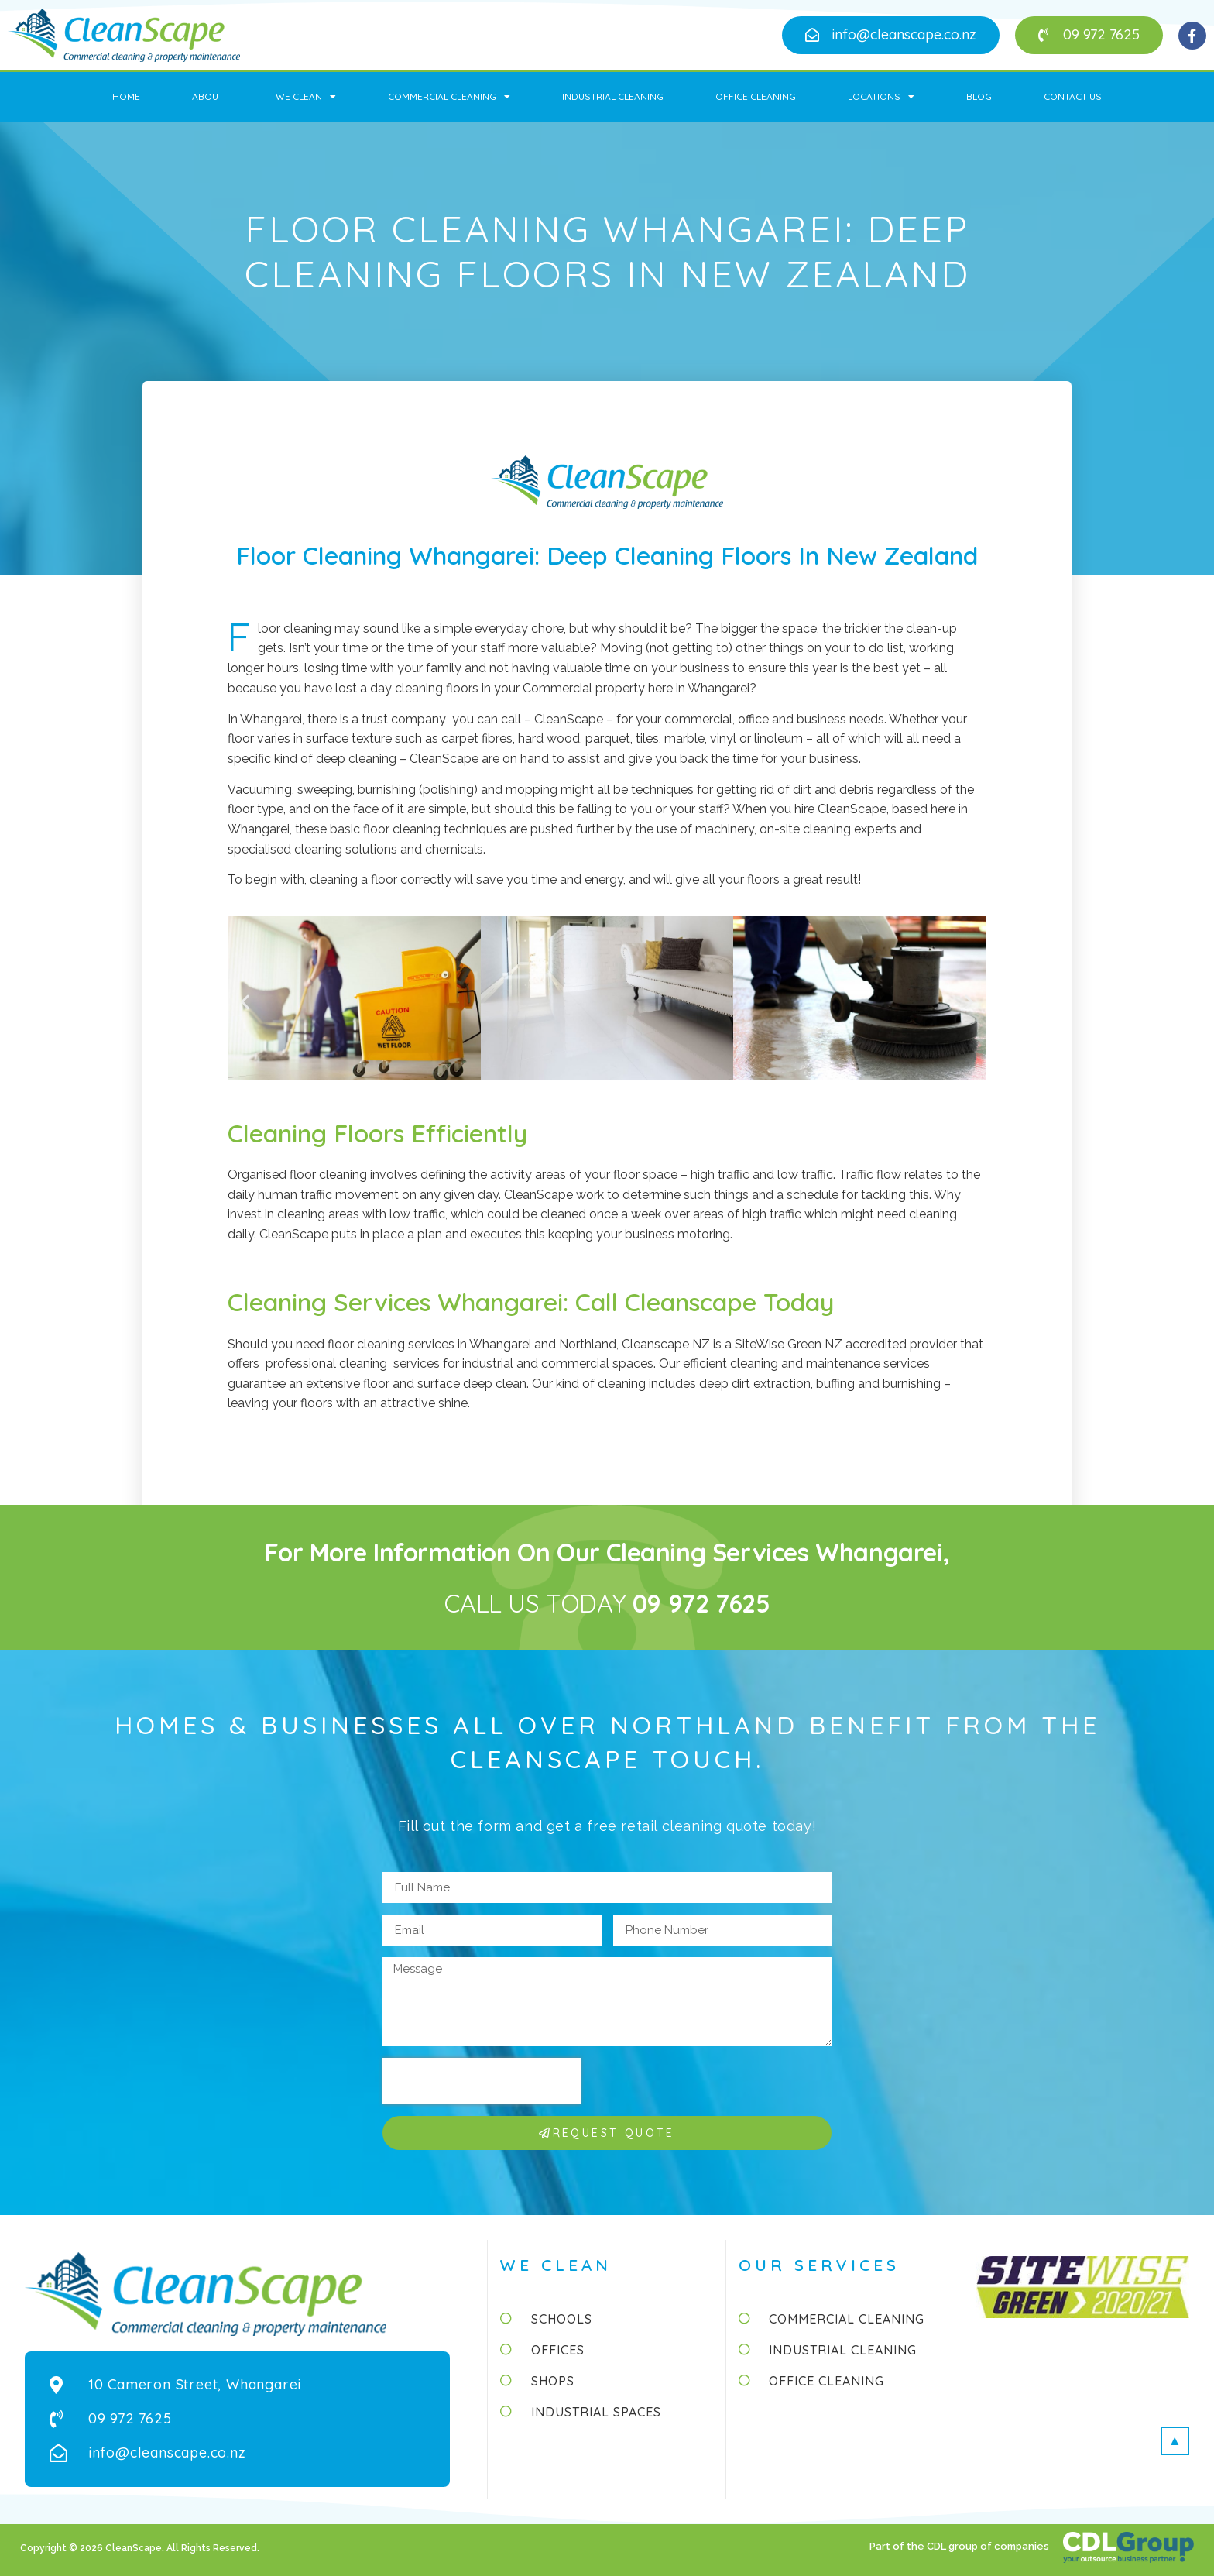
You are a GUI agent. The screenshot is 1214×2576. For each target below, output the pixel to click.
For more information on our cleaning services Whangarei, (607, 1552)
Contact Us (1073, 96)
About (208, 96)
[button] (891, 35)
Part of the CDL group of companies (960, 2546)
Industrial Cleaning (613, 96)
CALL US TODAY (607, 1603)
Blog (979, 96)
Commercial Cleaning (449, 96)
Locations (881, 96)
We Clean (306, 96)
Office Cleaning (755, 96)
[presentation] (481, 2081)
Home (126, 96)
